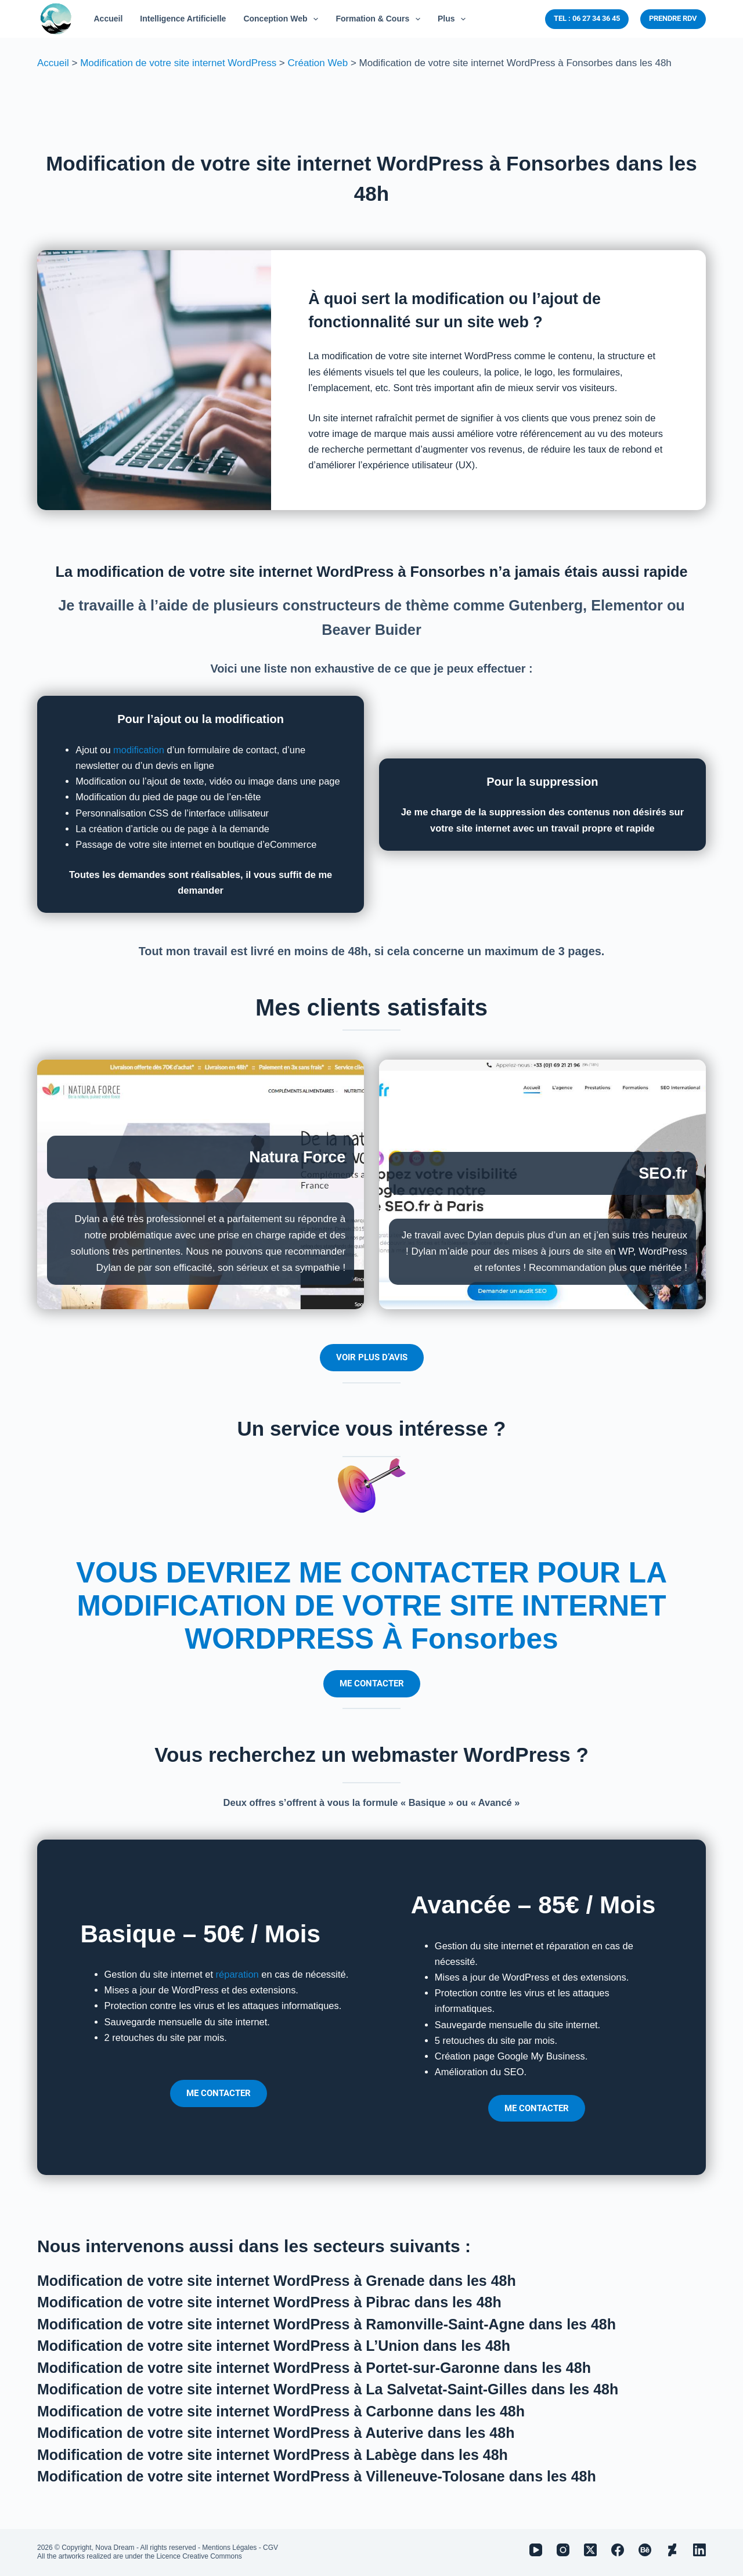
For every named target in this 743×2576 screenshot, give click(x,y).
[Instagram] (563, 2550)
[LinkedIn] (699, 2550)
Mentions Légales (229, 2548)
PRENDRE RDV (673, 18)
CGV (270, 2548)
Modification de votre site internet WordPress (178, 62)
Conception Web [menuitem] (283, 19)
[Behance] (645, 2550)
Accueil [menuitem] (108, 18)
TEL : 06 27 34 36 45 (587, 18)
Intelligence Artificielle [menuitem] (183, 18)
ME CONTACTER (372, 1683)
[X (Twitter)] (590, 2550)
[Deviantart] (672, 2550)
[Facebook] (617, 2550)
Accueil (53, 62)
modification (138, 750)
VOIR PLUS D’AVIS (371, 1357)
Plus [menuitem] (454, 19)
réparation (237, 1974)
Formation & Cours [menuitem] (380, 19)
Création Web (318, 62)
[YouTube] (535, 2550)
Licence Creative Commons (198, 2556)
